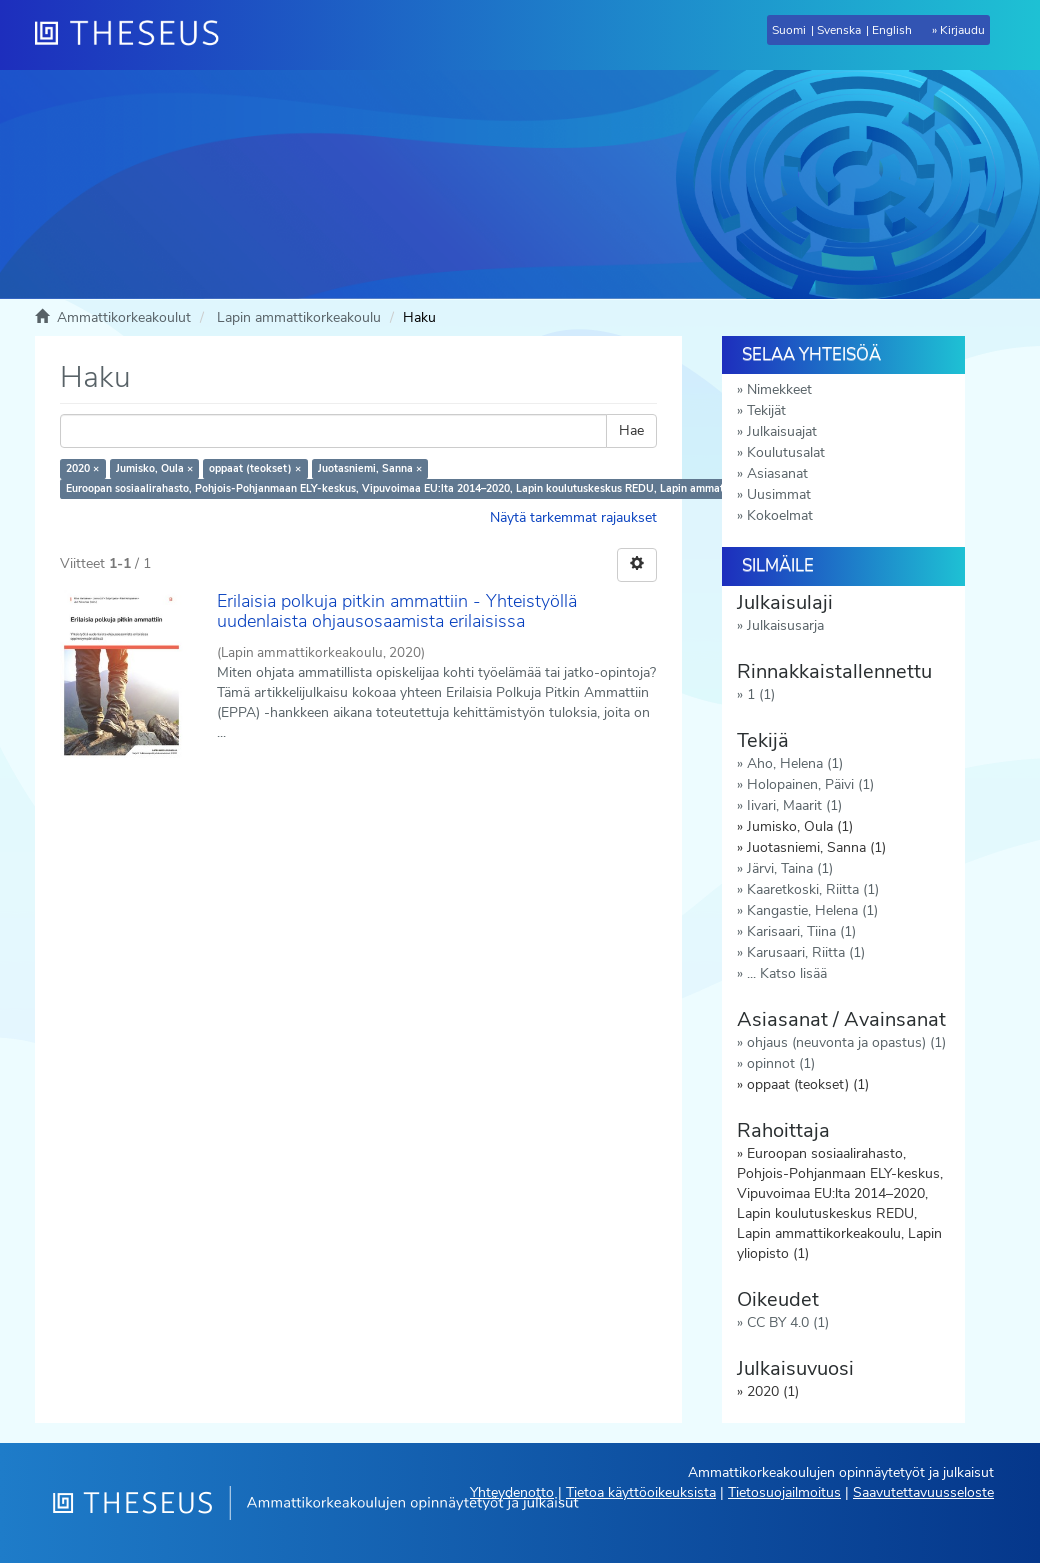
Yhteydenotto (512, 1492)
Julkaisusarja (785, 625)
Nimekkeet (779, 389)
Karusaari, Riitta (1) (806, 952)
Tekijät (766, 410)
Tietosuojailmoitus (784, 1492)
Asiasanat (777, 473)
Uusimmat (779, 494)
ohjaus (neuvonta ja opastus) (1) (846, 1042)
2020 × (82, 468)
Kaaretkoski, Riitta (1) (813, 889)
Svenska (839, 30)
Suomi (789, 30)
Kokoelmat (780, 515)
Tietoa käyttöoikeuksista (641, 1492)
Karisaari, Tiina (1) (801, 931)
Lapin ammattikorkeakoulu (299, 317)
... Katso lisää (787, 973)
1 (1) (761, 694)
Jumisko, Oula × (154, 468)
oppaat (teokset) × (255, 468)
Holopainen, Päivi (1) (810, 784)
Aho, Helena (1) (795, 763)
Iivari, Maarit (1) (794, 805)
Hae (631, 430)
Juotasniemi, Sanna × (370, 468)
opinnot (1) (781, 1063)
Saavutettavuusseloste (923, 1492)
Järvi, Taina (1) (790, 868)
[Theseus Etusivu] (135, 35)
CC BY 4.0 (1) (788, 1322)
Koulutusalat (786, 452)
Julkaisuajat (782, 431)
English (892, 30)
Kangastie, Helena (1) (812, 910)
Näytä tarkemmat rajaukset (573, 517)
